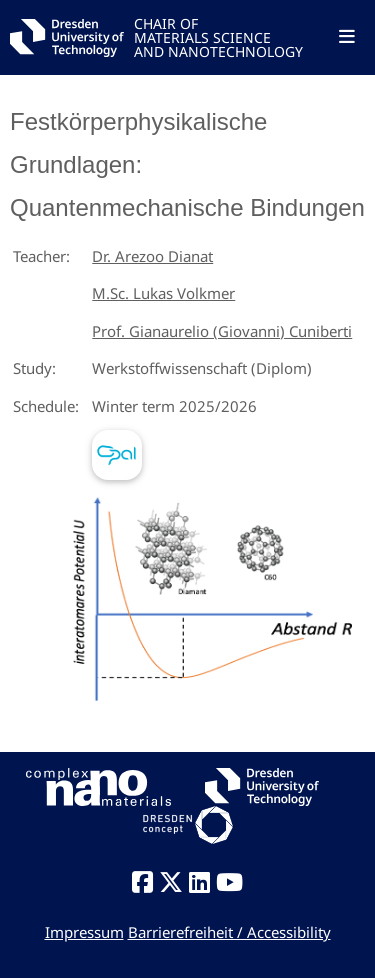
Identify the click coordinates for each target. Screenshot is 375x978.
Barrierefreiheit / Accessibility (229, 932)
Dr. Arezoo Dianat (152, 256)
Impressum (84, 932)
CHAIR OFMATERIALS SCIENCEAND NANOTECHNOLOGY (218, 36)
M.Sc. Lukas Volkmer (163, 293)
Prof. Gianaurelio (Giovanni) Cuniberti (222, 331)
